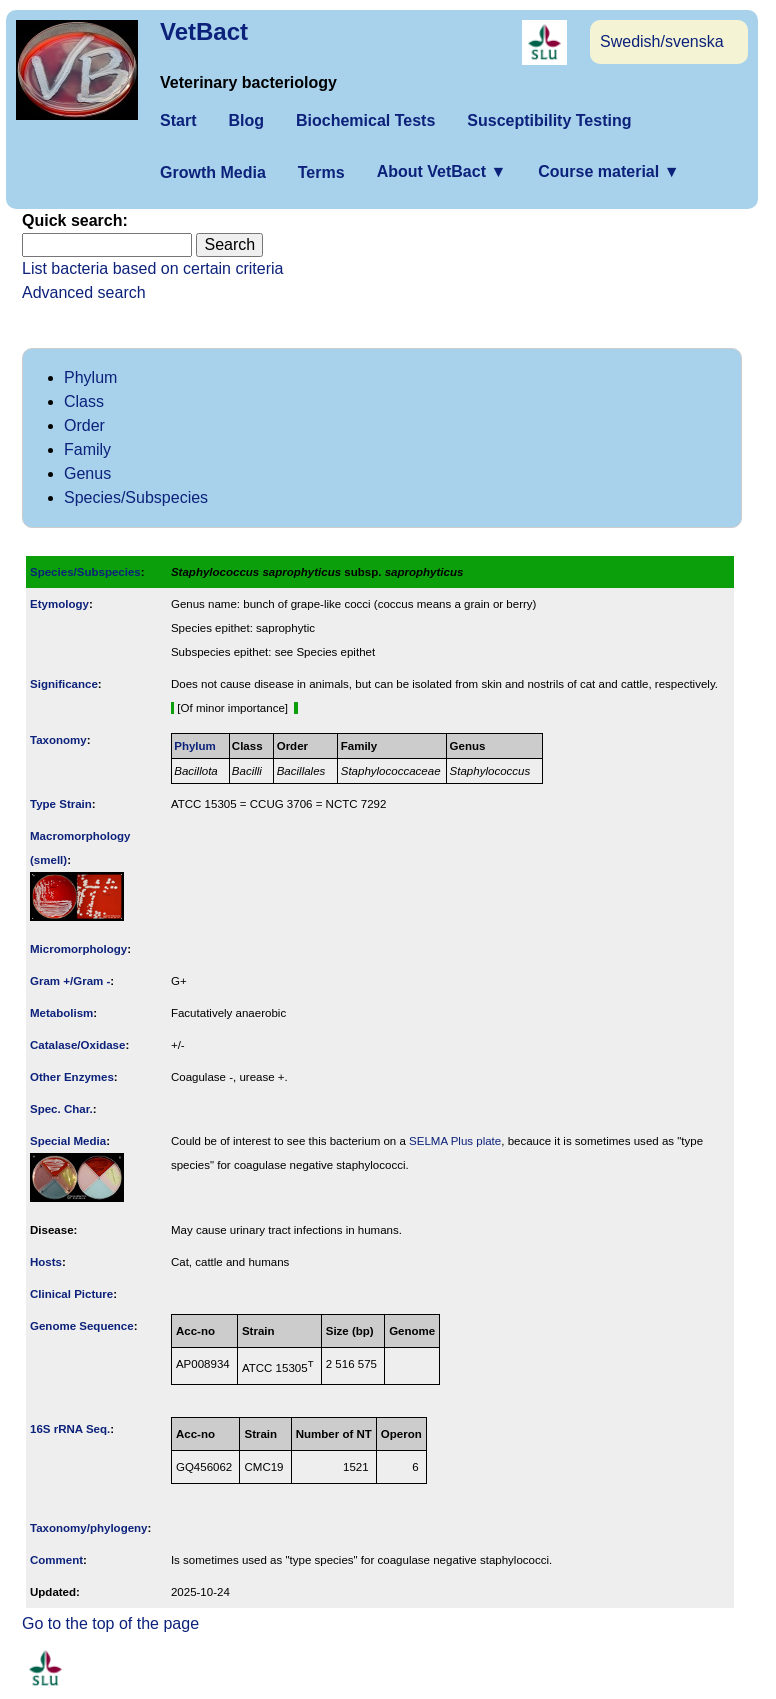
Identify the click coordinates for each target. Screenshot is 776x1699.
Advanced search (84, 292)
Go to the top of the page (110, 1623)
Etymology (59, 604)
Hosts (46, 1262)
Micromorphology (78, 949)
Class (84, 401)
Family (87, 449)
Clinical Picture (71, 1294)
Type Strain (61, 804)
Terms (321, 172)
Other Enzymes (72, 1077)
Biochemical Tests (365, 120)
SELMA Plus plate (455, 1141)
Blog (246, 120)
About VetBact (442, 171)
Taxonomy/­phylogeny (89, 1528)
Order (84, 425)
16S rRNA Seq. (70, 1429)
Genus (87, 473)
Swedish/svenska (662, 41)
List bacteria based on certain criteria (152, 268)
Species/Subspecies (136, 497)
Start (178, 120)
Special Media (68, 1141)
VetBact (204, 31)
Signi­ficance (64, 684)
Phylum (90, 377)
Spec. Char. (61, 1109)
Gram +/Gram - (70, 981)
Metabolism (61, 1013)
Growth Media (213, 172)
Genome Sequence (82, 1326)
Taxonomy (58, 740)
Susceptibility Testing (549, 120)
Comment (56, 1560)
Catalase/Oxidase (77, 1045)
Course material (608, 171)
